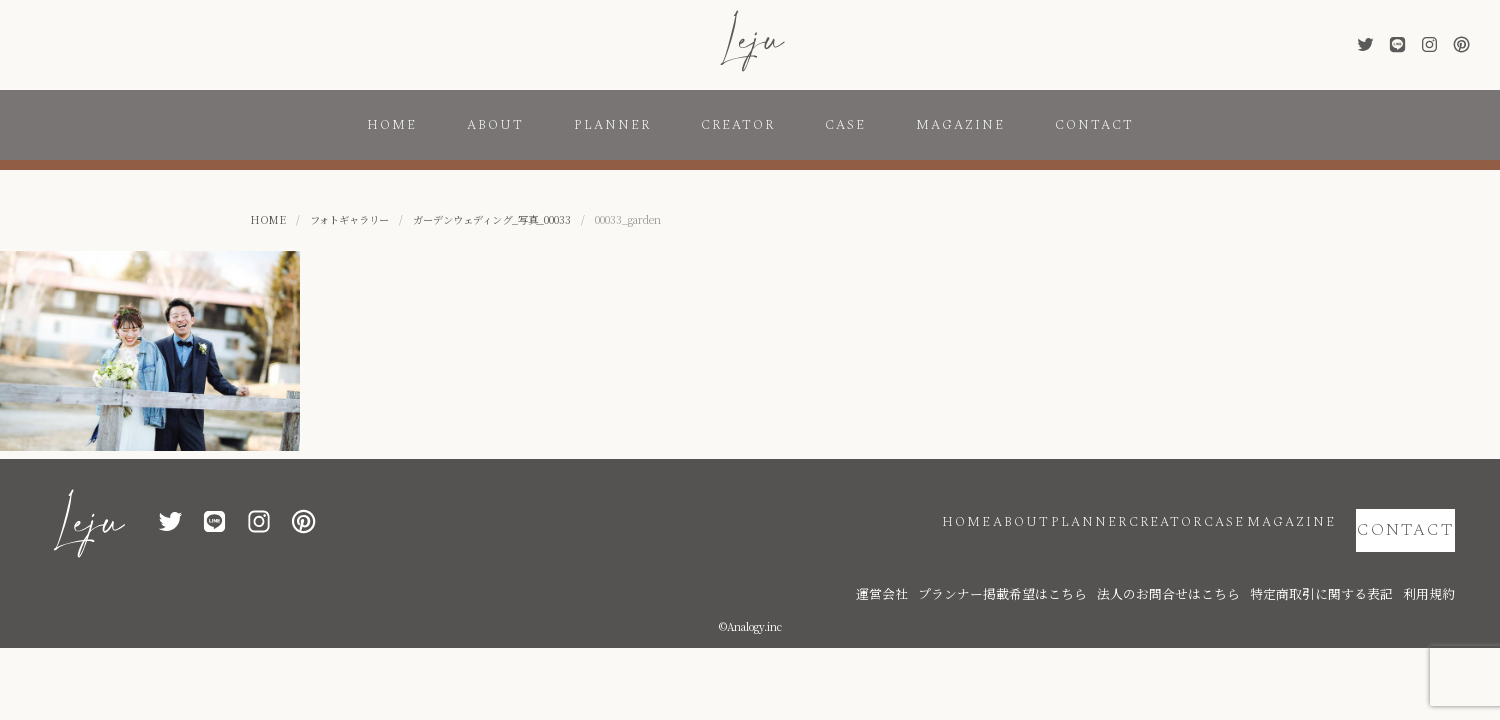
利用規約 (1435, 562)
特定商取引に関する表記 (1350, 562)
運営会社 (1005, 562)
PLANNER (612, 125)
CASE (845, 125)
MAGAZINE (960, 125)
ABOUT (495, 125)
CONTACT (1094, 125)
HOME (392, 125)
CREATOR (738, 125)
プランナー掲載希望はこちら (1100, 562)
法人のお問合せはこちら (1230, 562)
